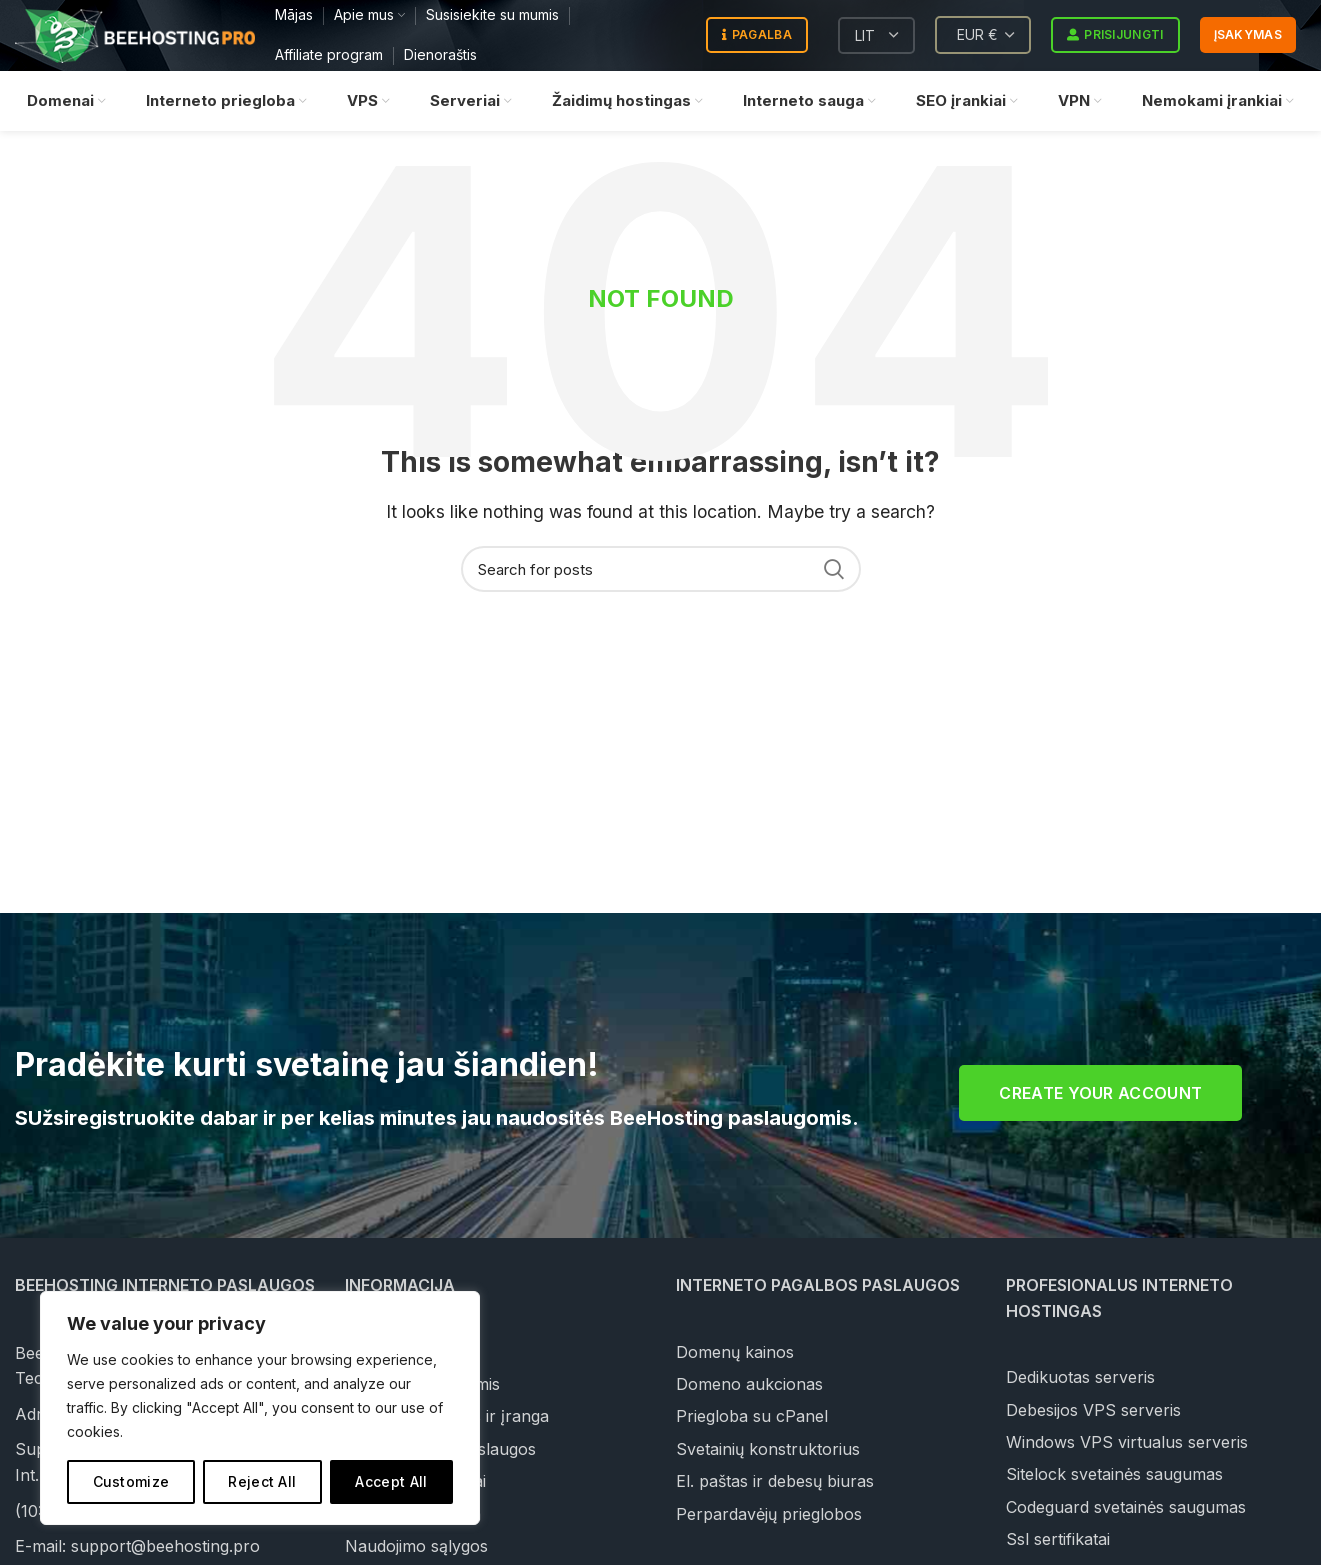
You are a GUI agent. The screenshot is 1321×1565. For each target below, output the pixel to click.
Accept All (391, 1481)
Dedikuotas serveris (1080, 1377)
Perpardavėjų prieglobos (769, 1514)
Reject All (262, 1481)
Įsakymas (1248, 35)
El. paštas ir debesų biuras (775, 1481)
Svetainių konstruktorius (768, 1449)
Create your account (1100, 1093)
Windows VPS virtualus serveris (1127, 1442)
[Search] (661, 569)
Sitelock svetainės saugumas (1114, 1474)
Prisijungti (1115, 36)
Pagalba (757, 36)
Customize (131, 1481)
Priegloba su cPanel (752, 1416)
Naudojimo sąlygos (416, 1546)
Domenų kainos (735, 1352)
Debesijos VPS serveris (1093, 1410)
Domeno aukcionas (749, 1384)
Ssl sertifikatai (1058, 1539)
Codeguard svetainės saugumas (1126, 1507)
